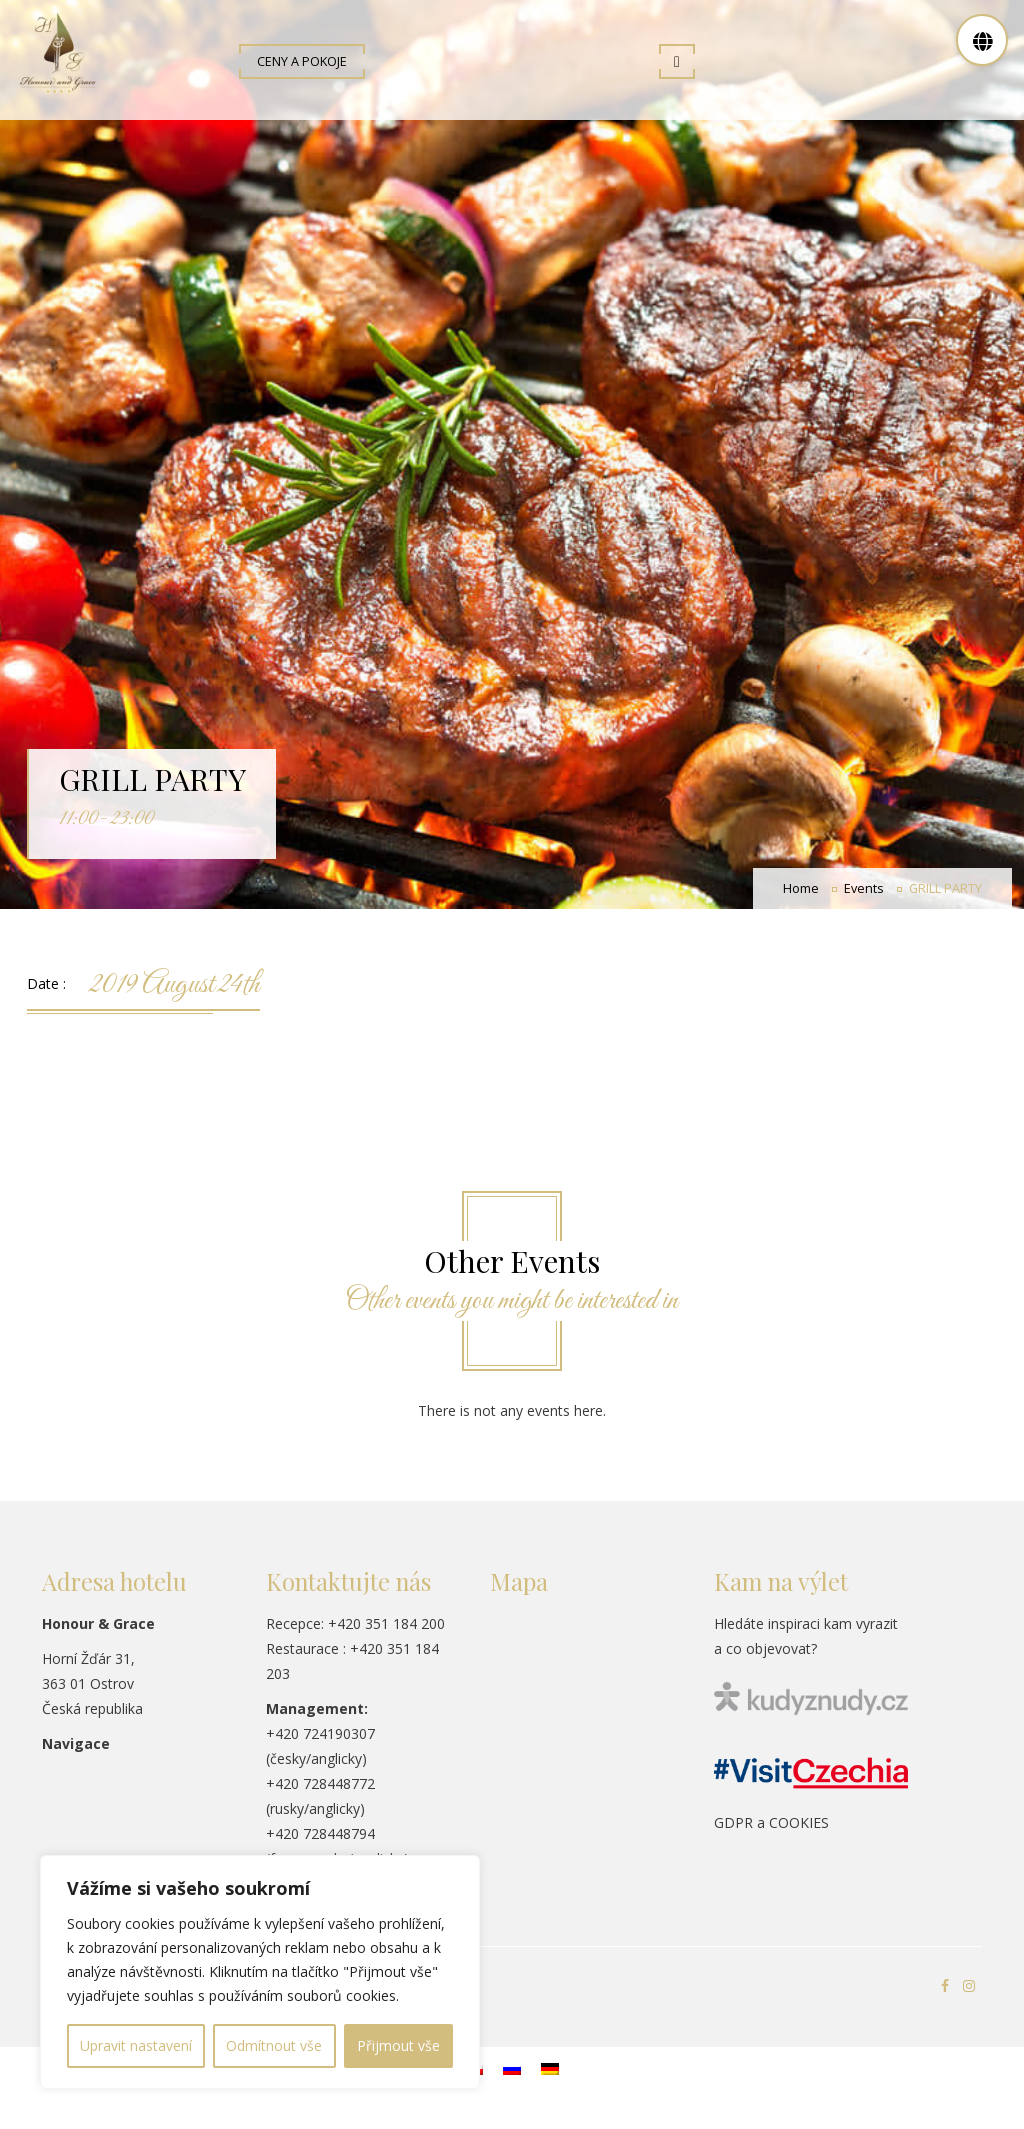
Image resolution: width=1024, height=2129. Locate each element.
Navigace (76, 1754)
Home (801, 899)
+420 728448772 (320, 1794)
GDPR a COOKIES (771, 1833)
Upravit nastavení (136, 2045)
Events (864, 899)
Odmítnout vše (274, 2045)
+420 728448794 (320, 1844)
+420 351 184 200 (386, 1634)
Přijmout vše (398, 2045)
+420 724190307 (320, 1744)
